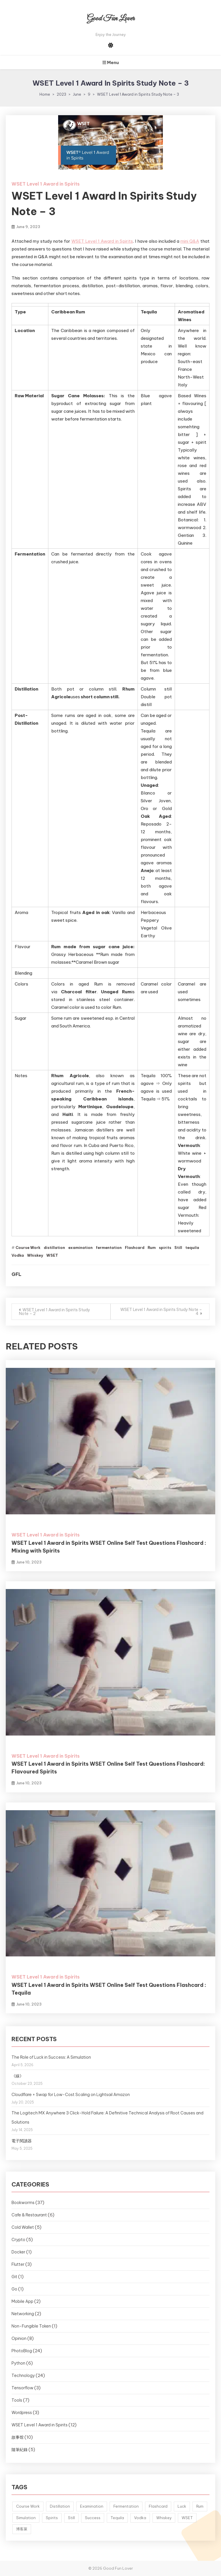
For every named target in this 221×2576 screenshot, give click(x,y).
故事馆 (18, 2437)
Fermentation (126, 2506)
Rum (152, 1247)
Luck (182, 2506)
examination (80, 1247)
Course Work (28, 1247)
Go (14, 2289)
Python (18, 2363)
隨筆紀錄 (20, 2449)
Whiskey (35, 1255)
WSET (52, 1255)
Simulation (26, 2517)
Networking (23, 2313)
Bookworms (23, 2202)
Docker (18, 2252)
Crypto (18, 2239)
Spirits (52, 2517)
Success (92, 2517)
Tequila (117, 2517)
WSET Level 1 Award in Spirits (46, 184)
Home (44, 94)
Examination (91, 2506)
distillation (54, 1247)
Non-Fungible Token (31, 2326)
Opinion (19, 2338)
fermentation (109, 1247)
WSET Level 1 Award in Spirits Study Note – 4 (161, 1311)
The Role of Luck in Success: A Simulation (51, 2057)
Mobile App (22, 2301)
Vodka (18, 1255)
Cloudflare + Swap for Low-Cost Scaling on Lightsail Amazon (71, 2094)
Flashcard (134, 1247)
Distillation (60, 2506)
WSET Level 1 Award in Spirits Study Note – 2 (54, 1311)
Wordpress (22, 2412)
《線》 (18, 2075)
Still (178, 1247)
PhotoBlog (22, 2350)
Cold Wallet (23, 2227)
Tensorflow (22, 2387)
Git (14, 2276)
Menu (110, 62)
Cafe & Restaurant (29, 2215)
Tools (17, 2400)
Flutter (18, 2264)
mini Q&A (189, 241)
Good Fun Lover (110, 19)
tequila (192, 1247)
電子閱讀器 (22, 2140)
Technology (23, 2375)
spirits (165, 1247)
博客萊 (21, 2529)
